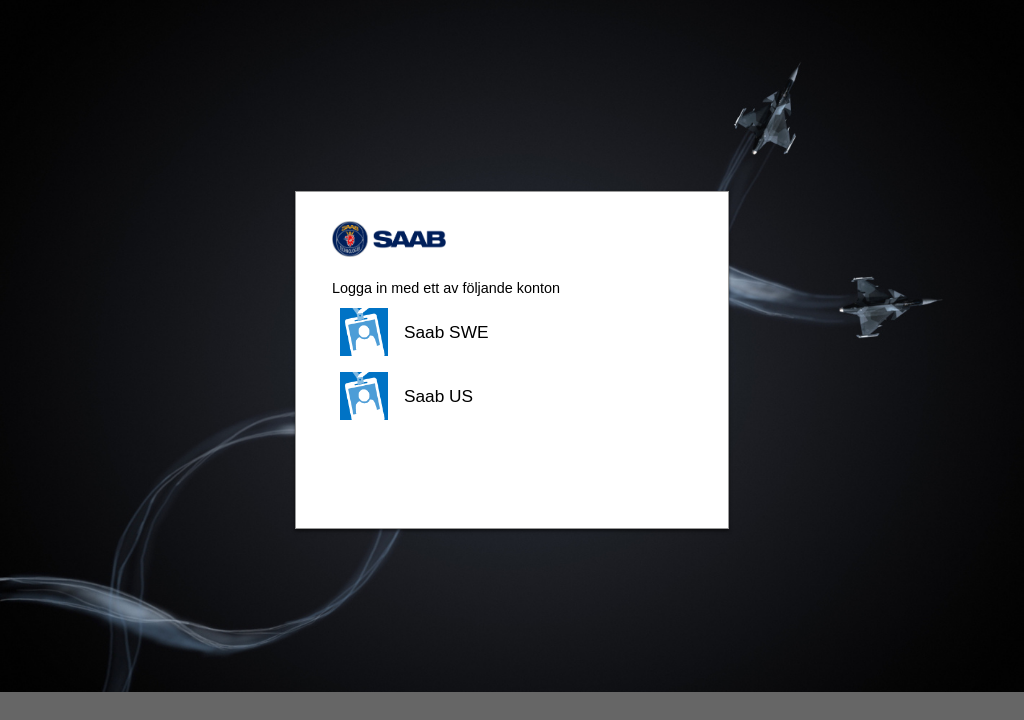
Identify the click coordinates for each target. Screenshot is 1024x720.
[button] (512, 332)
